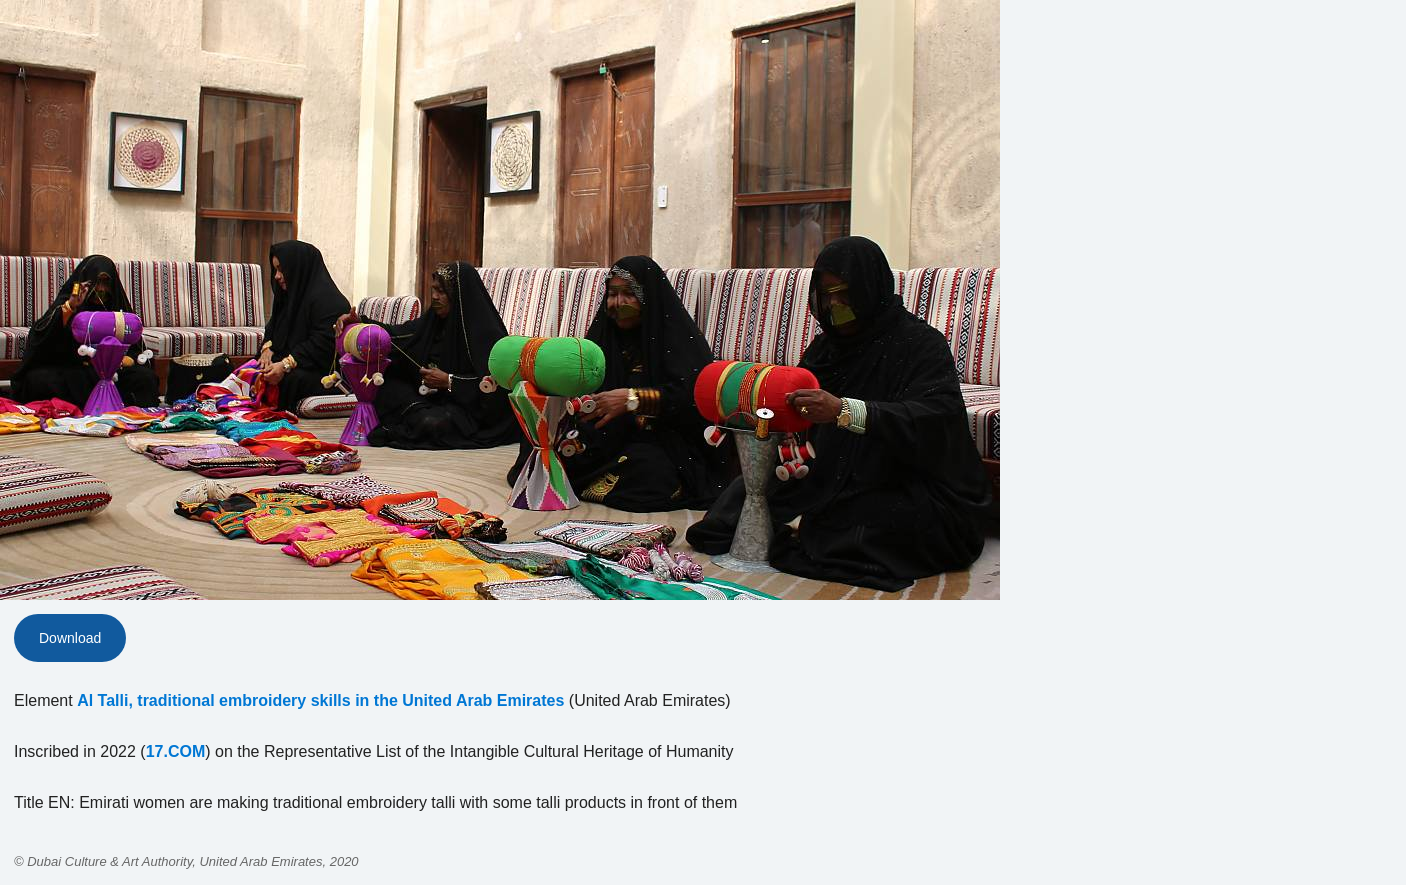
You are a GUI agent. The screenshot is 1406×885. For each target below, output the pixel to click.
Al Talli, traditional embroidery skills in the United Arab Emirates (320, 700)
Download (70, 638)
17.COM (176, 751)
